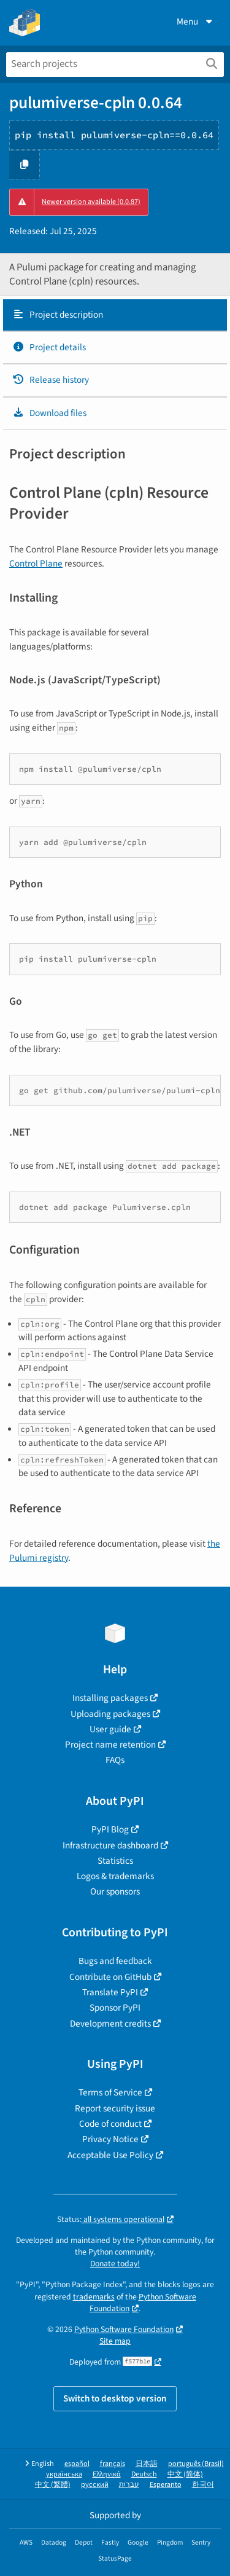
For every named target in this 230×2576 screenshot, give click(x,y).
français (112, 2464)
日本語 (147, 2464)
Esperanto (166, 2485)
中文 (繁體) (53, 2485)
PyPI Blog (110, 1829)
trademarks (94, 2297)
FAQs (115, 1760)
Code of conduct (110, 2123)
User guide (110, 1729)
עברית (129, 2485)
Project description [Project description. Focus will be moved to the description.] (57, 314)
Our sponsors (115, 1891)
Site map (115, 2341)
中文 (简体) (185, 2474)
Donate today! (115, 2263)
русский (95, 2485)
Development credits (110, 2023)
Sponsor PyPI (115, 2007)
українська (64, 2474)
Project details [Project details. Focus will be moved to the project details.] (49, 347)
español (77, 2464)
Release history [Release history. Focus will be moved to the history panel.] (50, 380)
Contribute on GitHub (110, 1977)
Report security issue (115, 2108)
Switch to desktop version (115, 2398)
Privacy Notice (110, 2139)
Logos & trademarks (115, 1876)
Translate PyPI (110, 1992)
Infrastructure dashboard (110, 1845)
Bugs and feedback (115, 1961)
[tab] (115, 315)
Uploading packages (110, 1714)
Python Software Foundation (143, 2302)
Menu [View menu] (196, 21)
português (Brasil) (196, 2464)
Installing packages (110, 1698)
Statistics (115, 1860)
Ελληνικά (107, 2474)
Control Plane (36, 563)
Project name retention (110, 1744)
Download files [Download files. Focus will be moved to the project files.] (49, 413)
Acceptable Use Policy (110, 2155)
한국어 (203, 2485)
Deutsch (144, 2474)
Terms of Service (110, 2092)
